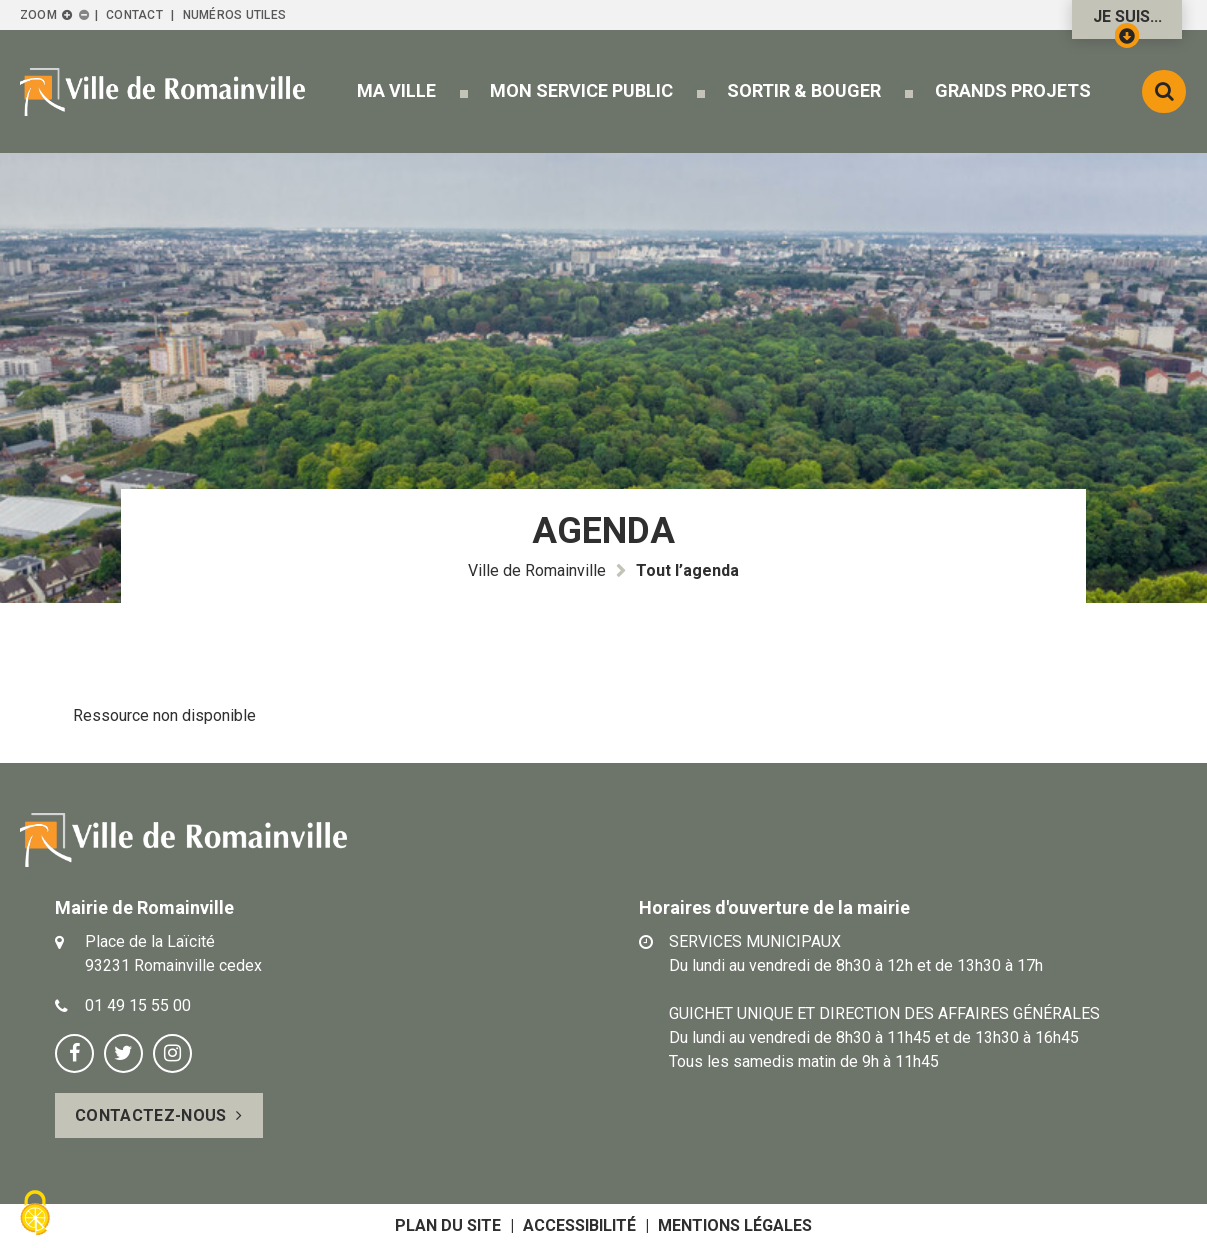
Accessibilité (579, 1225)
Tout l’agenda (687, 570)
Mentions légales (735, 1225)
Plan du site (448, 1225)
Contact (134, 15)
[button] (396, 90)
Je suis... (1127, 23)
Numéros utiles (234, 15)
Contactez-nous (150, 1115)
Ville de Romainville (537, 570)
